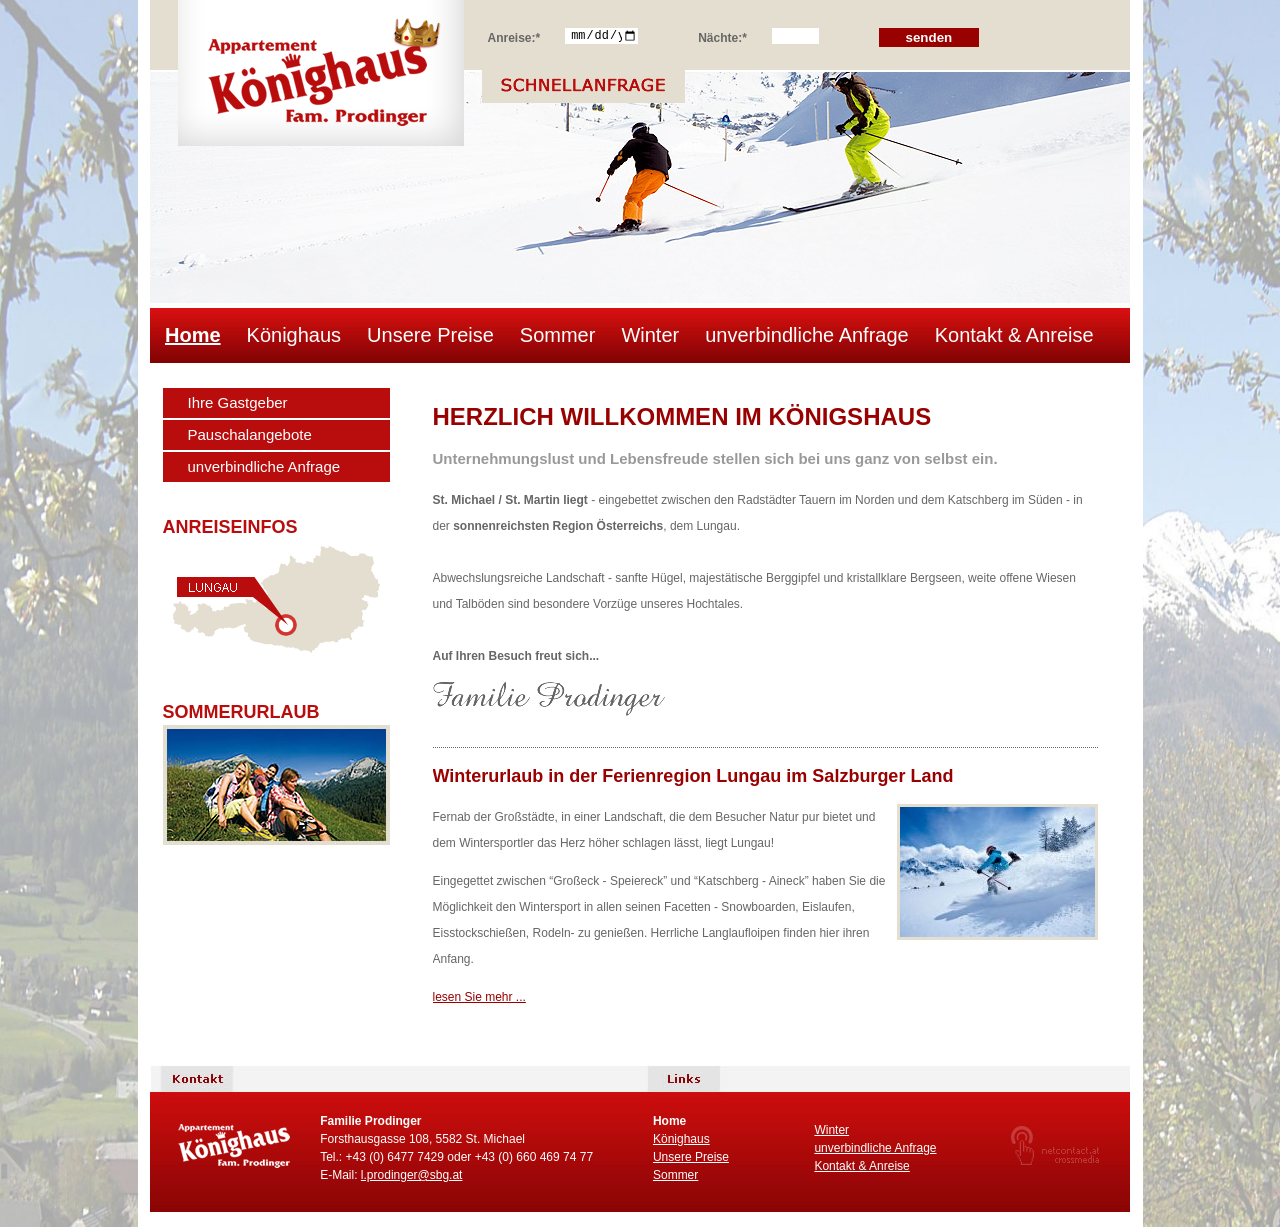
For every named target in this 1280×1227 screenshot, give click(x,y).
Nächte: (722, 35)
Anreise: (514, 35)
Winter (650, 335)
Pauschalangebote (250, 434)
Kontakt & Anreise (1014, 335)
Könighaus (294, 335)
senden (929, 37)
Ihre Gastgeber (238, 402)
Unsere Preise (430, 335)
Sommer (558, 335)
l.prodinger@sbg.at (412, 1175)
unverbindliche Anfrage (806, 335)
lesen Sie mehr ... (479, 997)
